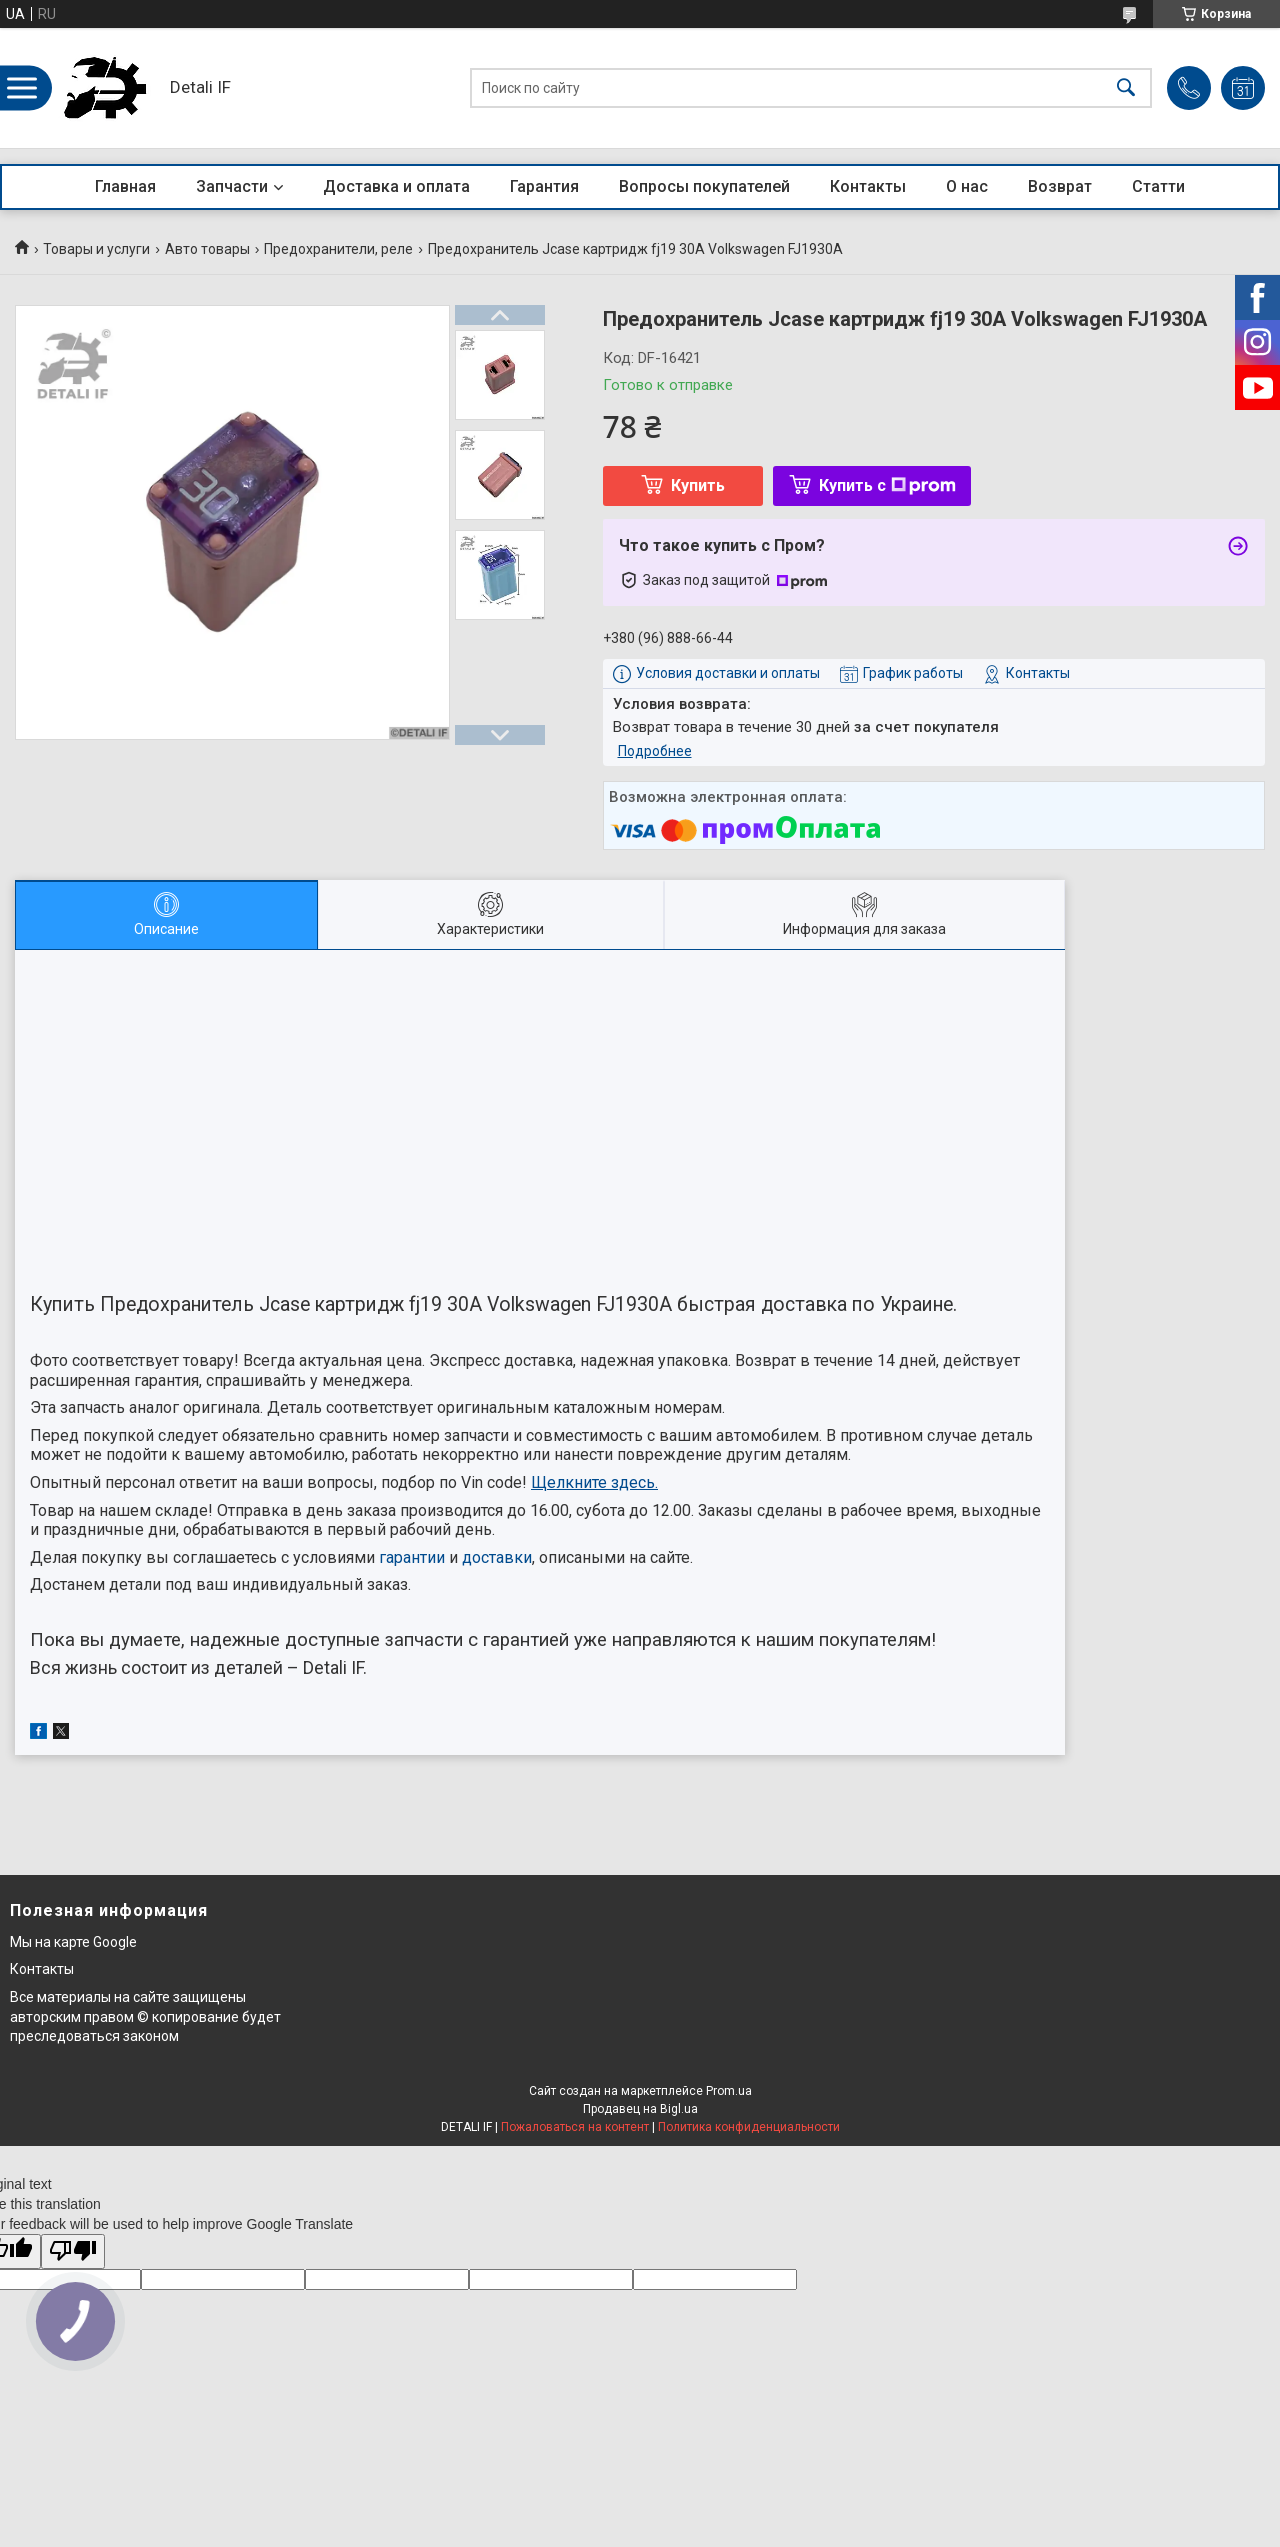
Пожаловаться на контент (575, 2127)
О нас (967, 186)
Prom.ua (729, 2091)
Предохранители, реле (338, 249)
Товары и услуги (96, 249)
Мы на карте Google (73, 1942)
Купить (698, 485)
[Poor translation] (73, 2251)
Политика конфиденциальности (749, 2127)
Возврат (1060, 186)
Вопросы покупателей (704, 186)
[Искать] (1126, 88)
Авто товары (207, 249)
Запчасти (232, 186)
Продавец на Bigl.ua (640, 2109)
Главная (125, 186)
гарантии (412, 1557)
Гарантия (544, 186)
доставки (497, 1557)
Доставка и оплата (396, 186)
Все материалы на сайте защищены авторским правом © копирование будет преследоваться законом (145, 2016)
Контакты (868, 186)
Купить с (887, 485)
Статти (1158, 186)
